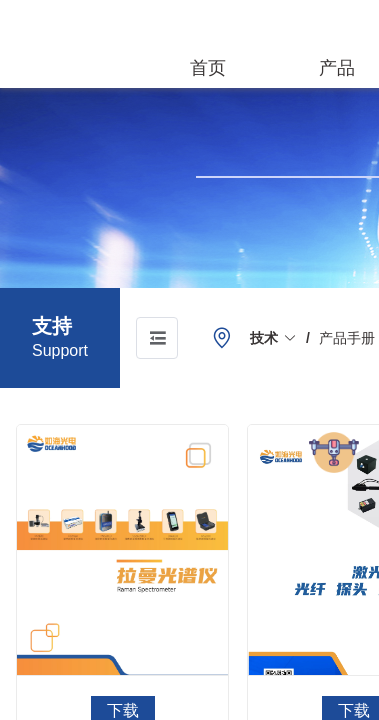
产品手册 (347, 338)
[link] (273, 338)
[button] (273, 338)
